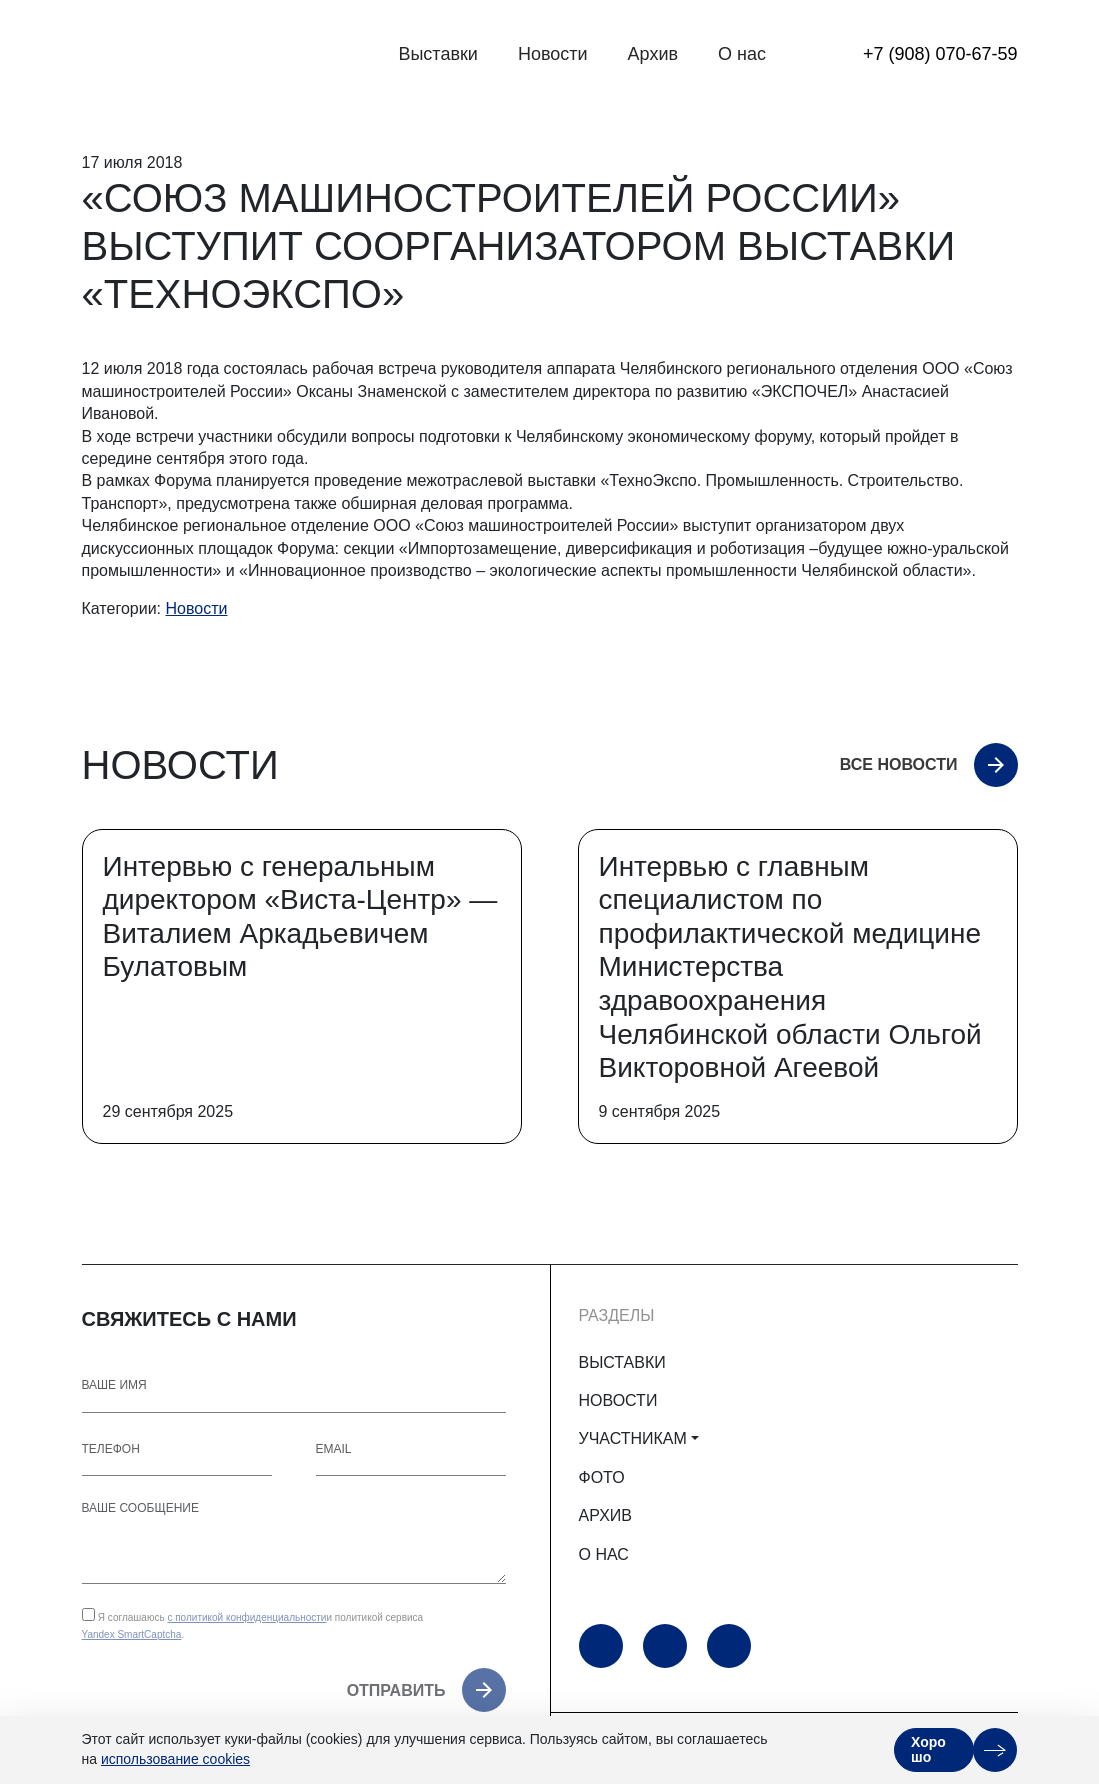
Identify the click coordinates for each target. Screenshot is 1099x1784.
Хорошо (928, 1749)
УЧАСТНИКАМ (633, 1438)
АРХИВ (605, 1515)
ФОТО (602, 1477)
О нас (742, 54)
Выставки (438, 54)
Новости (553, 54)
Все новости (899, 764)
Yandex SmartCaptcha (132, 1634)
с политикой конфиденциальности (246, 1617)
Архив (653, 54)
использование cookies (175, 1759)
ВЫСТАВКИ (622, 1362)
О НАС (604, 1554)
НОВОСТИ (618, 1400)
